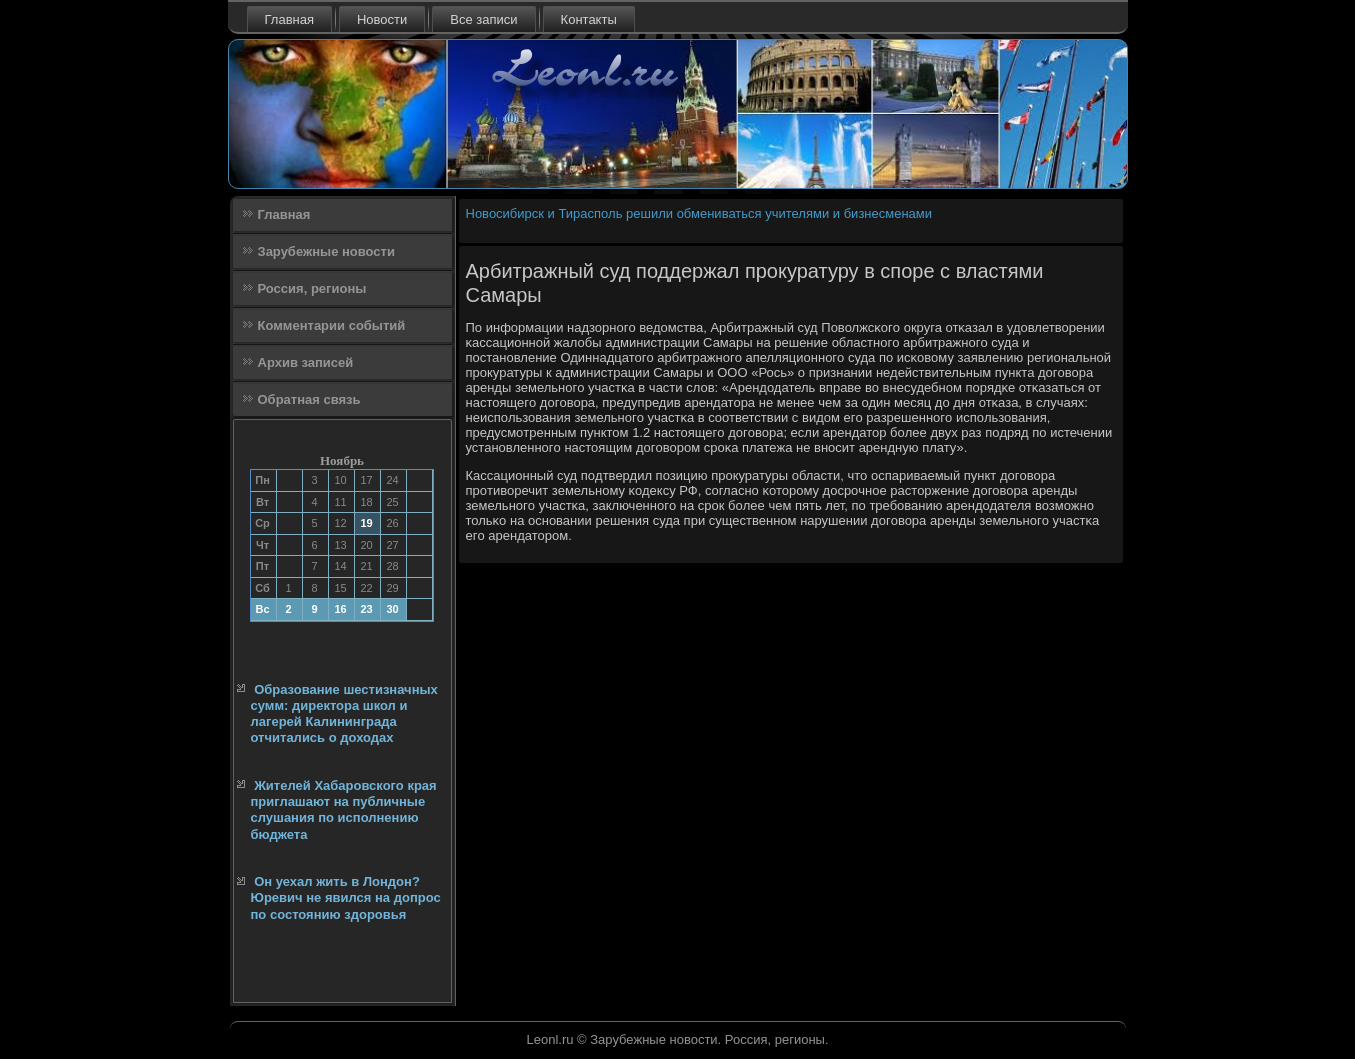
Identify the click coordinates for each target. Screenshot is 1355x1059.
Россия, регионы (312, 288)
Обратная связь (309, 399)
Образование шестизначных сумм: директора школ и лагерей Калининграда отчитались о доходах (344, 714)
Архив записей (306, 362)
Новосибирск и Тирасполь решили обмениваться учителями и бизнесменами (699, 213)
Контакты (589, 19)
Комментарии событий (332, 325)
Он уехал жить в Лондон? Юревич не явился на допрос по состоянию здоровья (346, 898)
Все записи (483, 19)
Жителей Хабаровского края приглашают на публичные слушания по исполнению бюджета (344, 810)
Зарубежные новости (326, 251)
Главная (289, 19)
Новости (382, 19)
